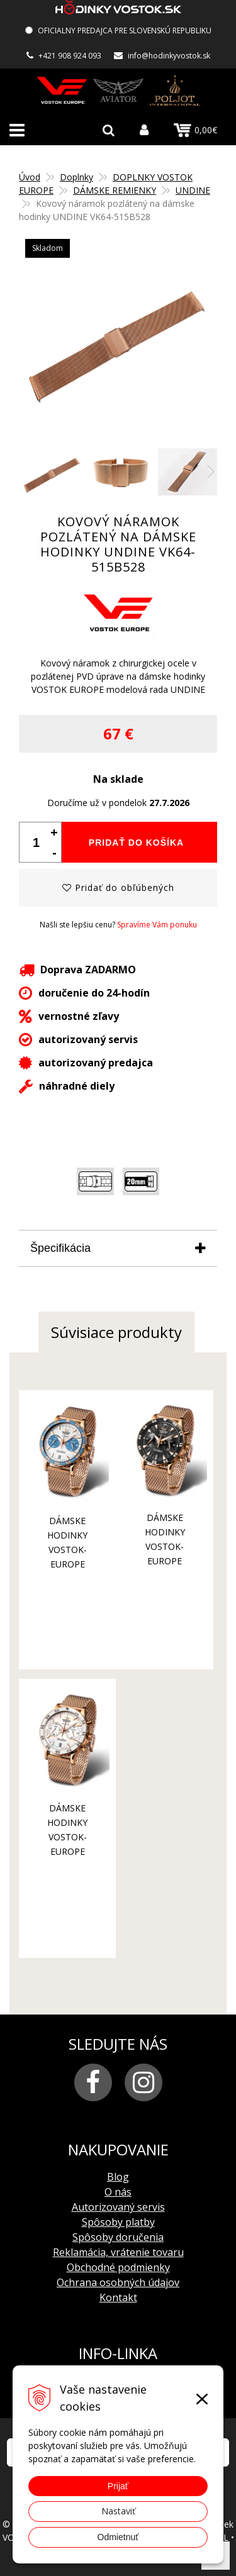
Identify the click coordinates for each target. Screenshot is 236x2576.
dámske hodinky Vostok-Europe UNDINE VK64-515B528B (67, 1851)
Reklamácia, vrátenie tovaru (118, 2252)
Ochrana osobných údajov (118, 2282)
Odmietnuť (118, 2537)
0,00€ (195, 130)
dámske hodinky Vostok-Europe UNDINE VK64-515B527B (67, 1564)
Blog (118, 2177)
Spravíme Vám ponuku (157, 924)
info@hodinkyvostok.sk (169, 55)
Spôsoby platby (118, 2222)
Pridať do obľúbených (118, 887)
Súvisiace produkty (116, 1332)
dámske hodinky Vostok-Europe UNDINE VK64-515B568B (164, 1561)
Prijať (118, 2486)
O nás (118, 2192)
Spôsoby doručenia (118, 2237)
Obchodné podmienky (118, 2267)
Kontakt (118, 2297)
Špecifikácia (60, 1248)
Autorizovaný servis (118, 2207)
